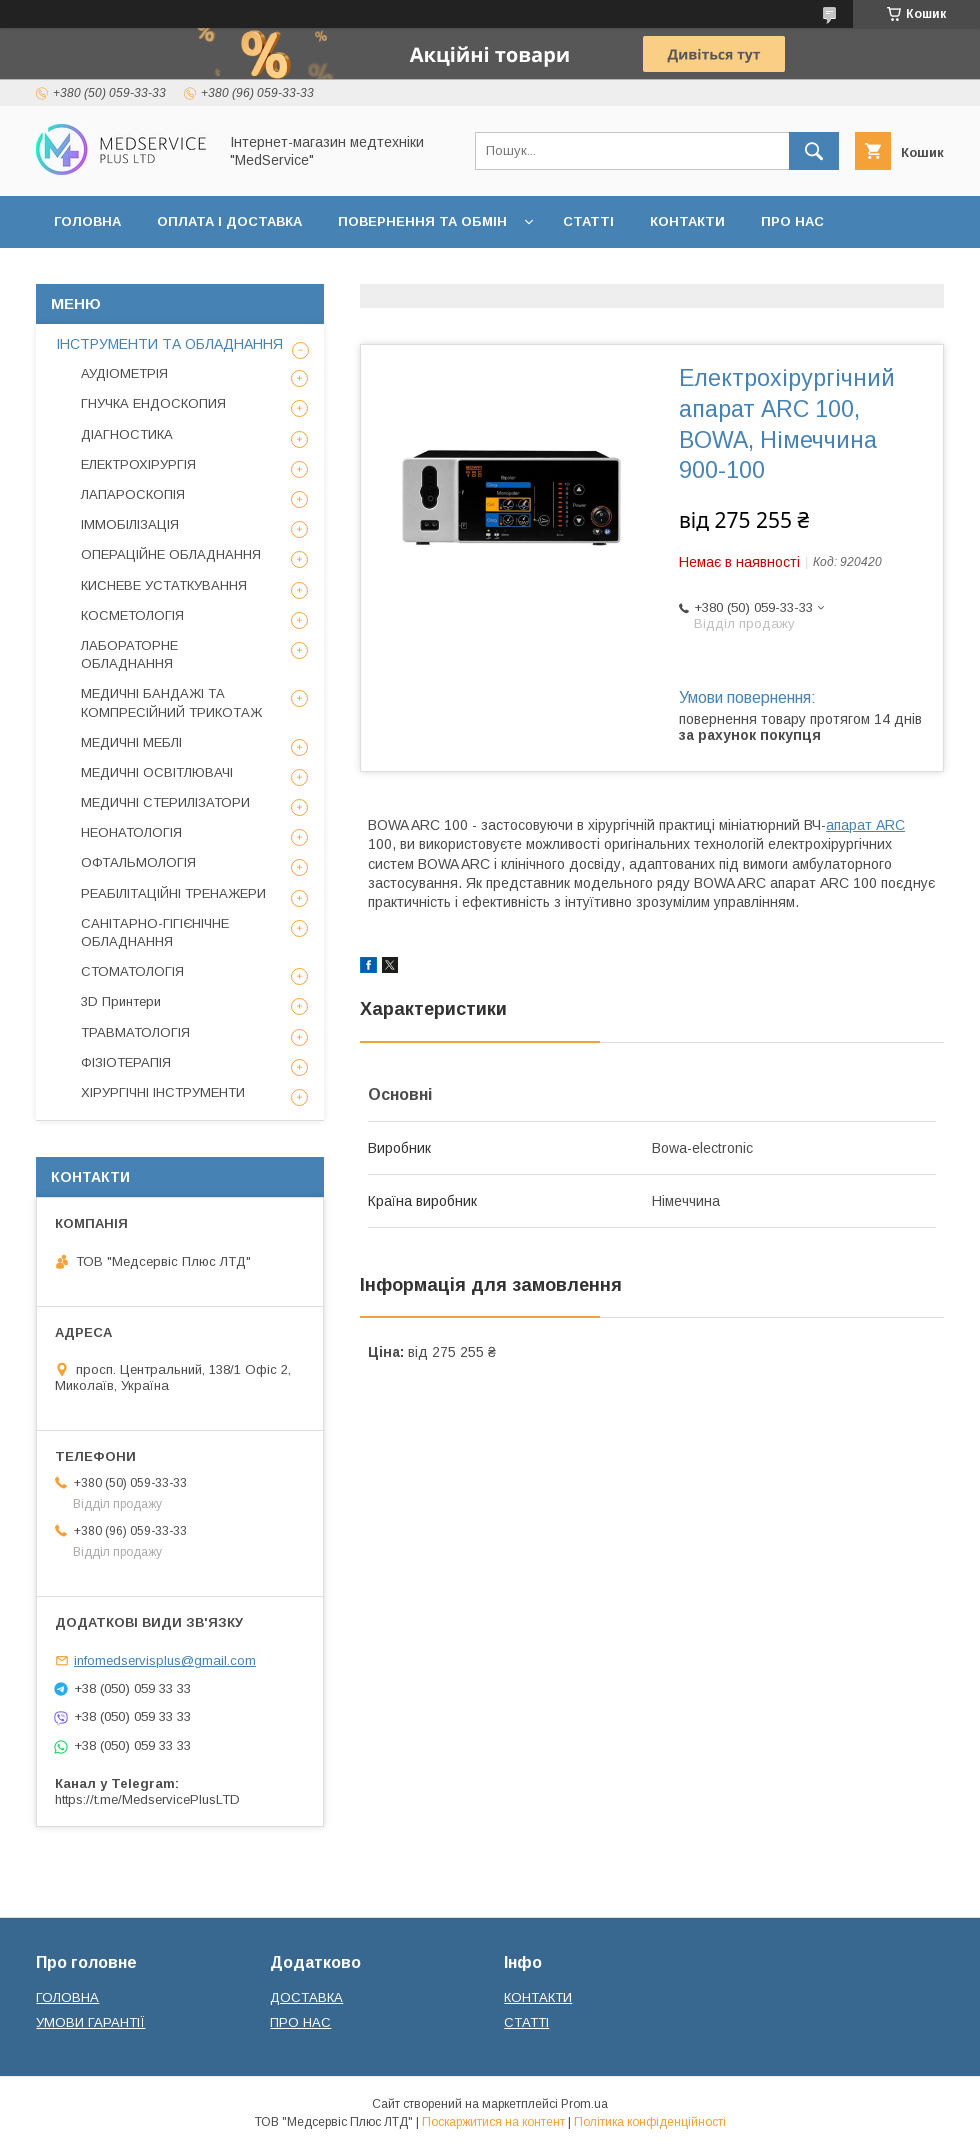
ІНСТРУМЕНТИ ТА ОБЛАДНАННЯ (169, 344)
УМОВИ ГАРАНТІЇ (90, 2022)
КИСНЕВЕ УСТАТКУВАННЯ (164, 585)
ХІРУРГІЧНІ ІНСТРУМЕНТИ (163, 1092)
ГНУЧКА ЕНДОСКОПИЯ (153, 403)
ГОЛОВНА (87, 221)
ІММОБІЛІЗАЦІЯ (130, 524)
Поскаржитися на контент (493, 2122)
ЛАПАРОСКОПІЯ (133, 494)
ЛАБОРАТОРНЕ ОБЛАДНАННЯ (129, 654)
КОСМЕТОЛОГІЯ (132, 615)
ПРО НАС (792, 221)
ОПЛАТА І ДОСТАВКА (229, 221)
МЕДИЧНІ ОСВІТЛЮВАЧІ (157, 772)
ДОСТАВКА (306, 1997)
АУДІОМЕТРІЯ (124, 373)
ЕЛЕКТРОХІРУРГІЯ (138, 464)
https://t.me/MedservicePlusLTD (147, 1799)
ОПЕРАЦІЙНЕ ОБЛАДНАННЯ (171, 554)
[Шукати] (814, 151)
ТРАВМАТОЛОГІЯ (135, 1032)
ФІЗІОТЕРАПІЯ (126, 1062)
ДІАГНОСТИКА (127, 434)
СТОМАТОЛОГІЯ (132, 971)
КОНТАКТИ (687, 221)
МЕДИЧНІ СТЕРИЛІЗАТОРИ (165, 802)
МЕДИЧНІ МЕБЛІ (131, 742)
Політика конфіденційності (650, 2122)
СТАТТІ (588, 221)
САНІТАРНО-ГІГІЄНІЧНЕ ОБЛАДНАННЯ (155, 932)
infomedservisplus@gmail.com (165, 1660)
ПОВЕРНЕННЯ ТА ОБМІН (422, 221)
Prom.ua (584, 2104)
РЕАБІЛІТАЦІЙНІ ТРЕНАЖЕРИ (173, 893)
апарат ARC (865, 825)
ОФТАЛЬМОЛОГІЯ (138, 862)
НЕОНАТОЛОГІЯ (131, 832)
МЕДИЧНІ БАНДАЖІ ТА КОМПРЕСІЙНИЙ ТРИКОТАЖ (171, 702)
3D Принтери (121, 1001)
